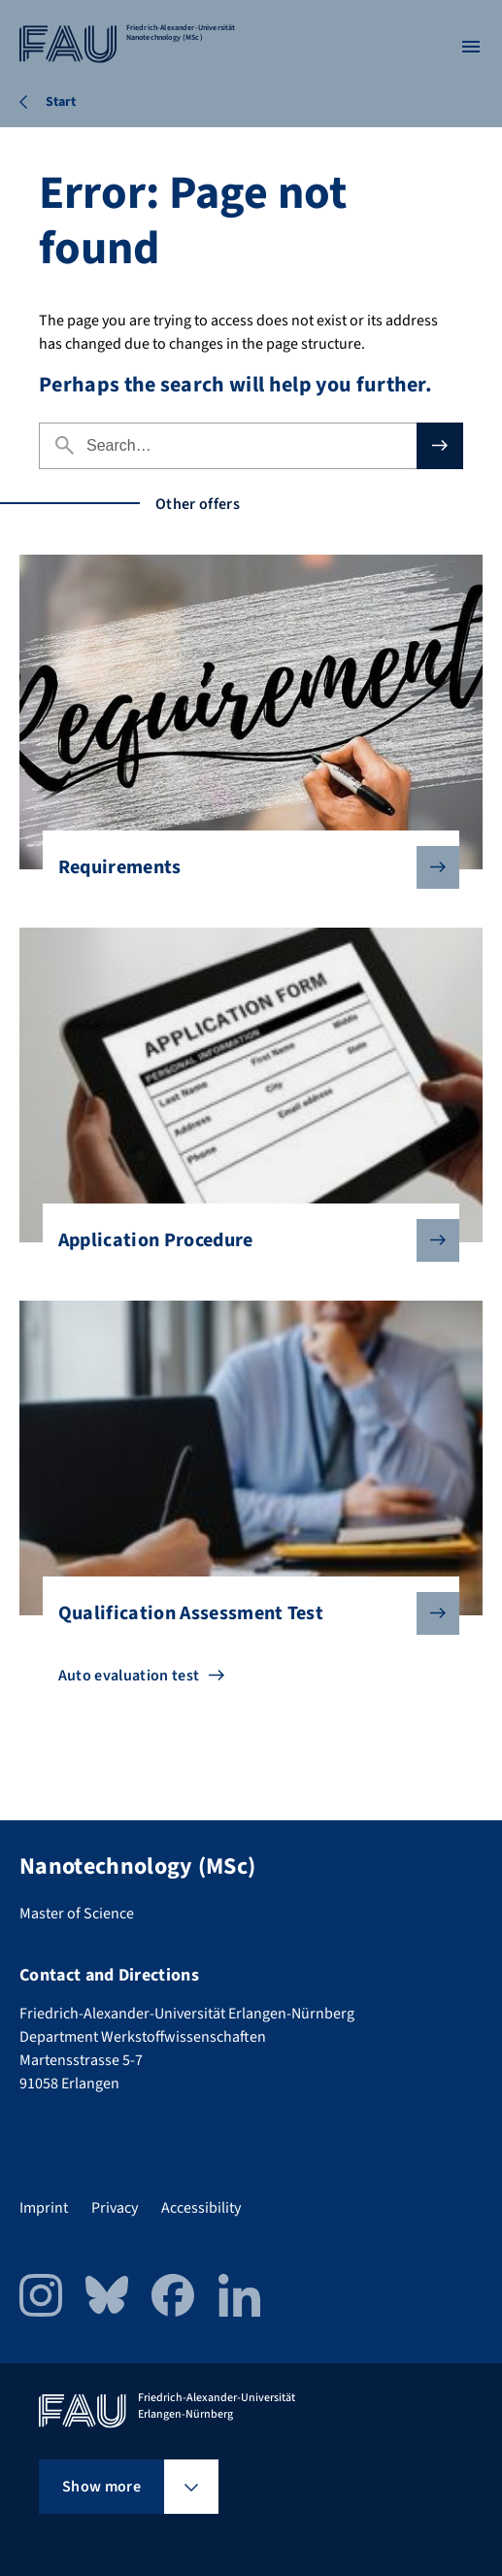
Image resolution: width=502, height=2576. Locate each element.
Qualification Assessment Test (243, 1613)
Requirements (243, 867)
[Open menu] (471, 46)
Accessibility (201, 2208)
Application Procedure (243, 1240)
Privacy (114, 2208)
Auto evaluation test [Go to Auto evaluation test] (128, 1675)
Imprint (43, 2208)
